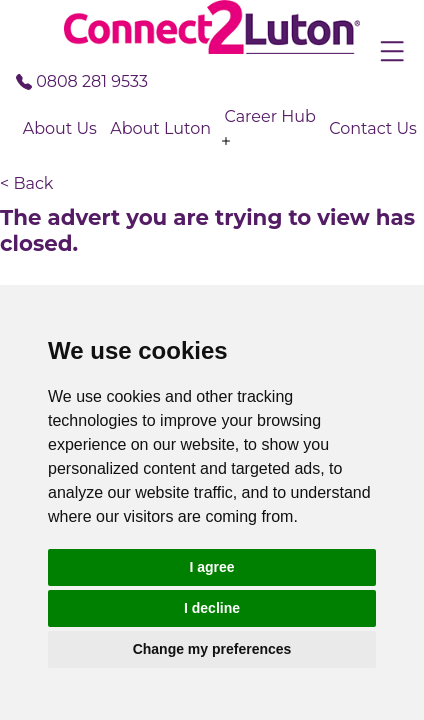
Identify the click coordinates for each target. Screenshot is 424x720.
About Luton (160, 128)
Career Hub (269, 116)
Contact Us (373, 128)
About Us (60, 128)
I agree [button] (211, 567)
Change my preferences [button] (212, 649)
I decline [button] (212, 608)
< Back (26, 183)
